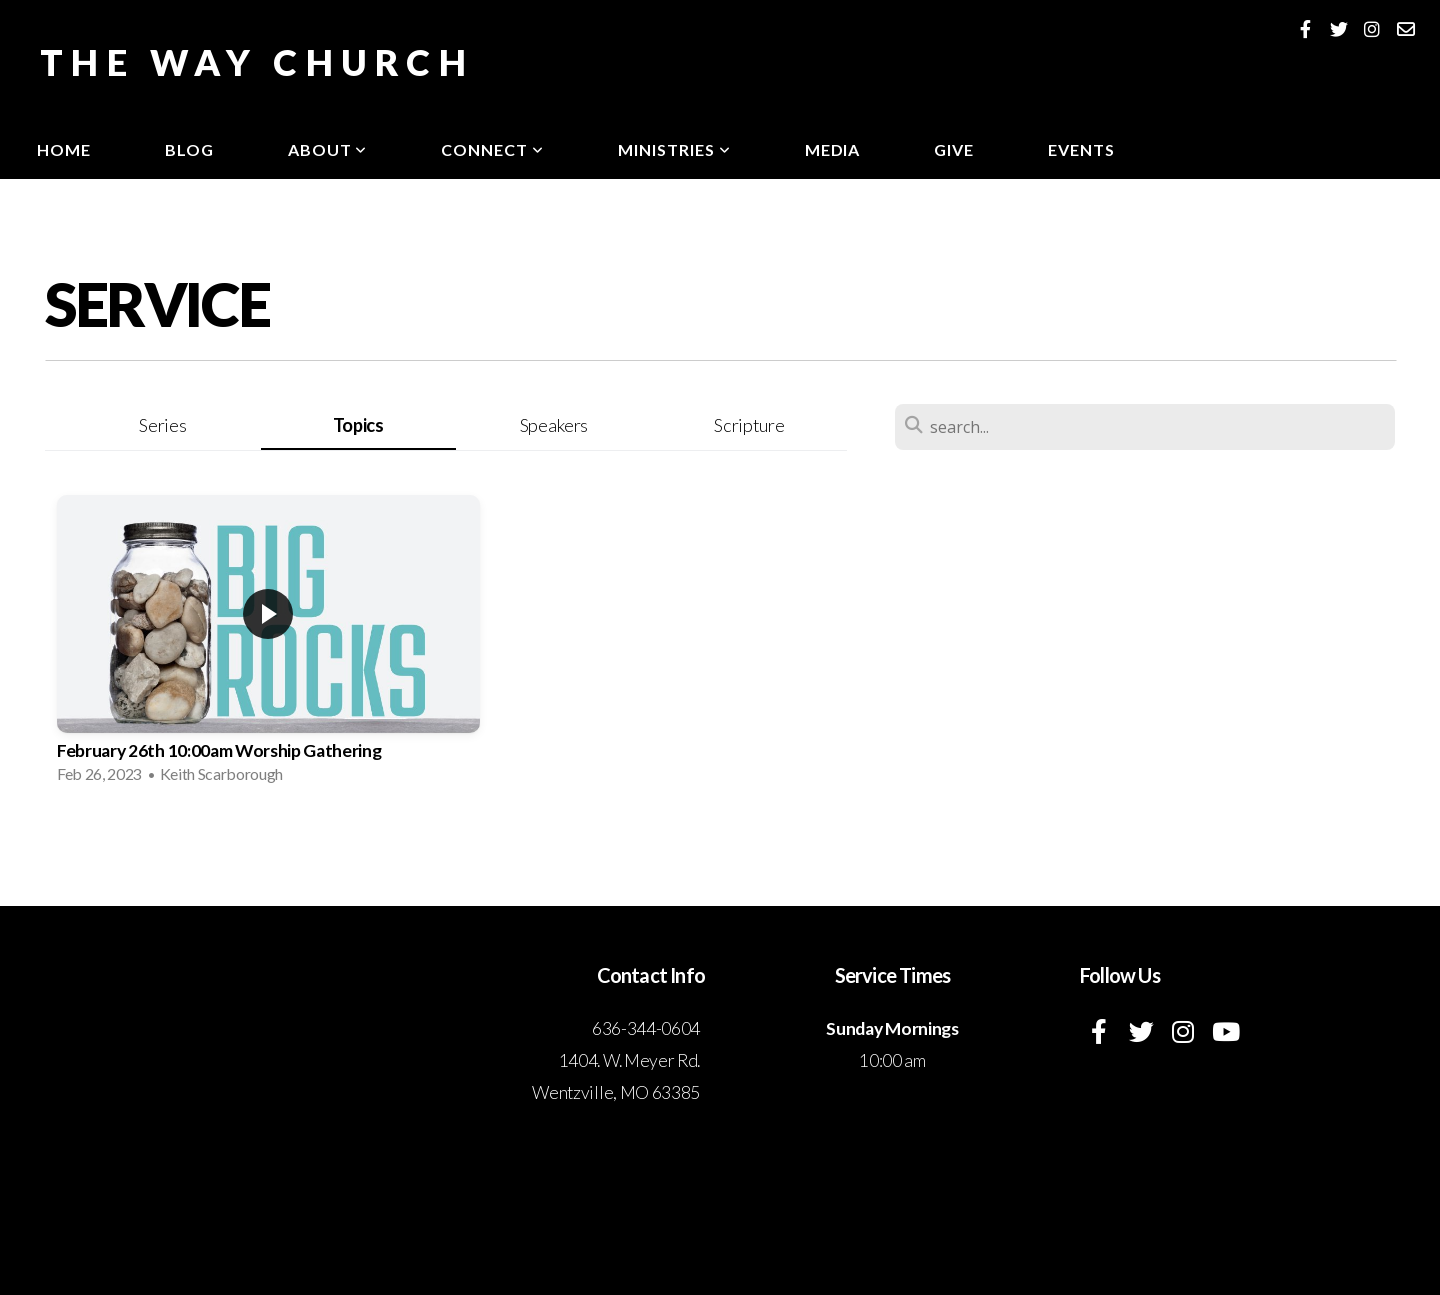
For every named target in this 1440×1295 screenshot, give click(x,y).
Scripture (749, 425)
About (328, 149)
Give (954, 149)
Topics (358, 425)
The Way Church (257, 62)
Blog (189, 149)
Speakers (554, 425)
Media (833, 149)
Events (1081, 149)
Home (64, 149)
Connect (492, 149)
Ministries (674, 149)
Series (162, 425)
